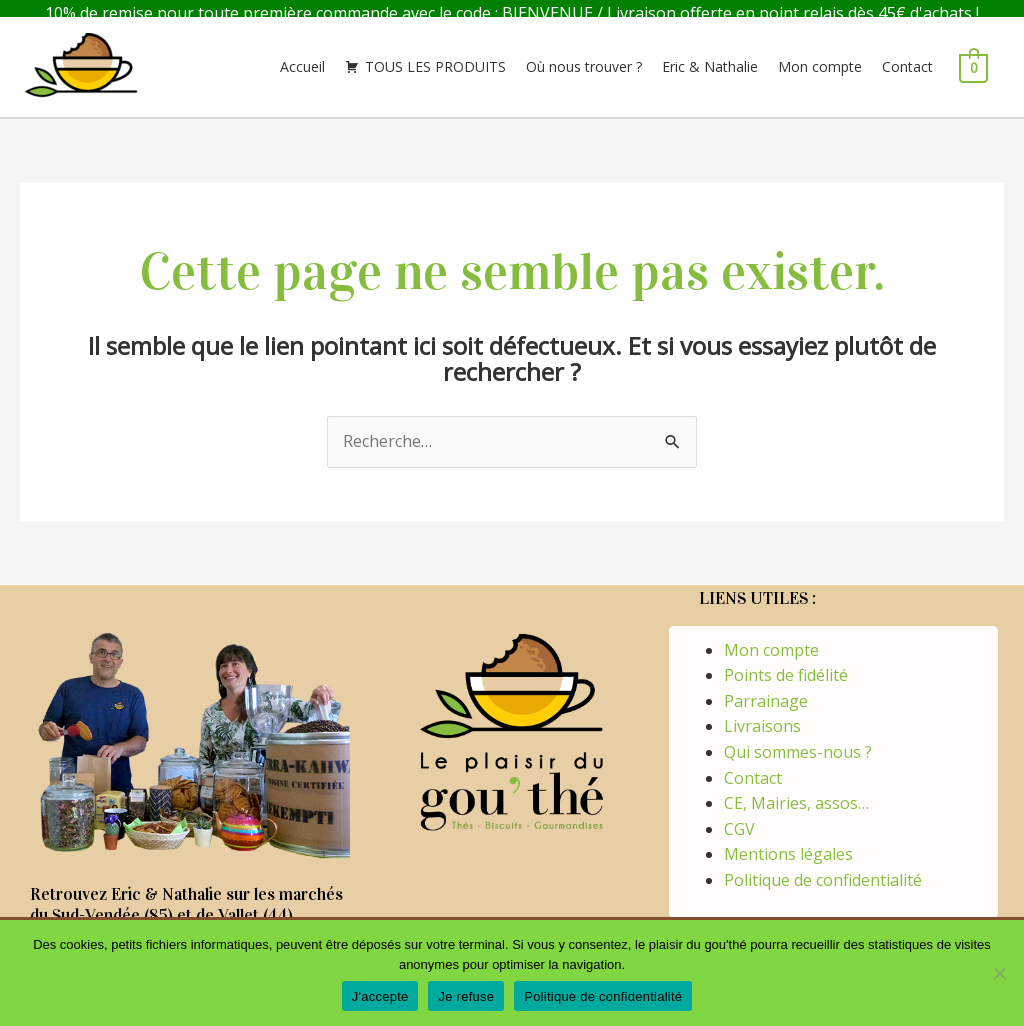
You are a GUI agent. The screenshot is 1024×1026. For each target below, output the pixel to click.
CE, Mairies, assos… (796, 792)
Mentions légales (788, 843)
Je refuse (466, 996)
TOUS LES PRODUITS (435, 55)
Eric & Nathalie (710, 55)
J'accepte (380, 996)
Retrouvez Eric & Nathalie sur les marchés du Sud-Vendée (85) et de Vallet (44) (186, 893)
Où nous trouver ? (584, 55)
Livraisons (762, 715)
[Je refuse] (999, 973)
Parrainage (766, 690)
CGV (739, 818)
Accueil (302, 55)
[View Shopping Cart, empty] (973, 56)
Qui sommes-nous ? (798, 741)
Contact (907, 55)
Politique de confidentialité (823, 869)
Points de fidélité (786, 664)
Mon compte (820, 55)
